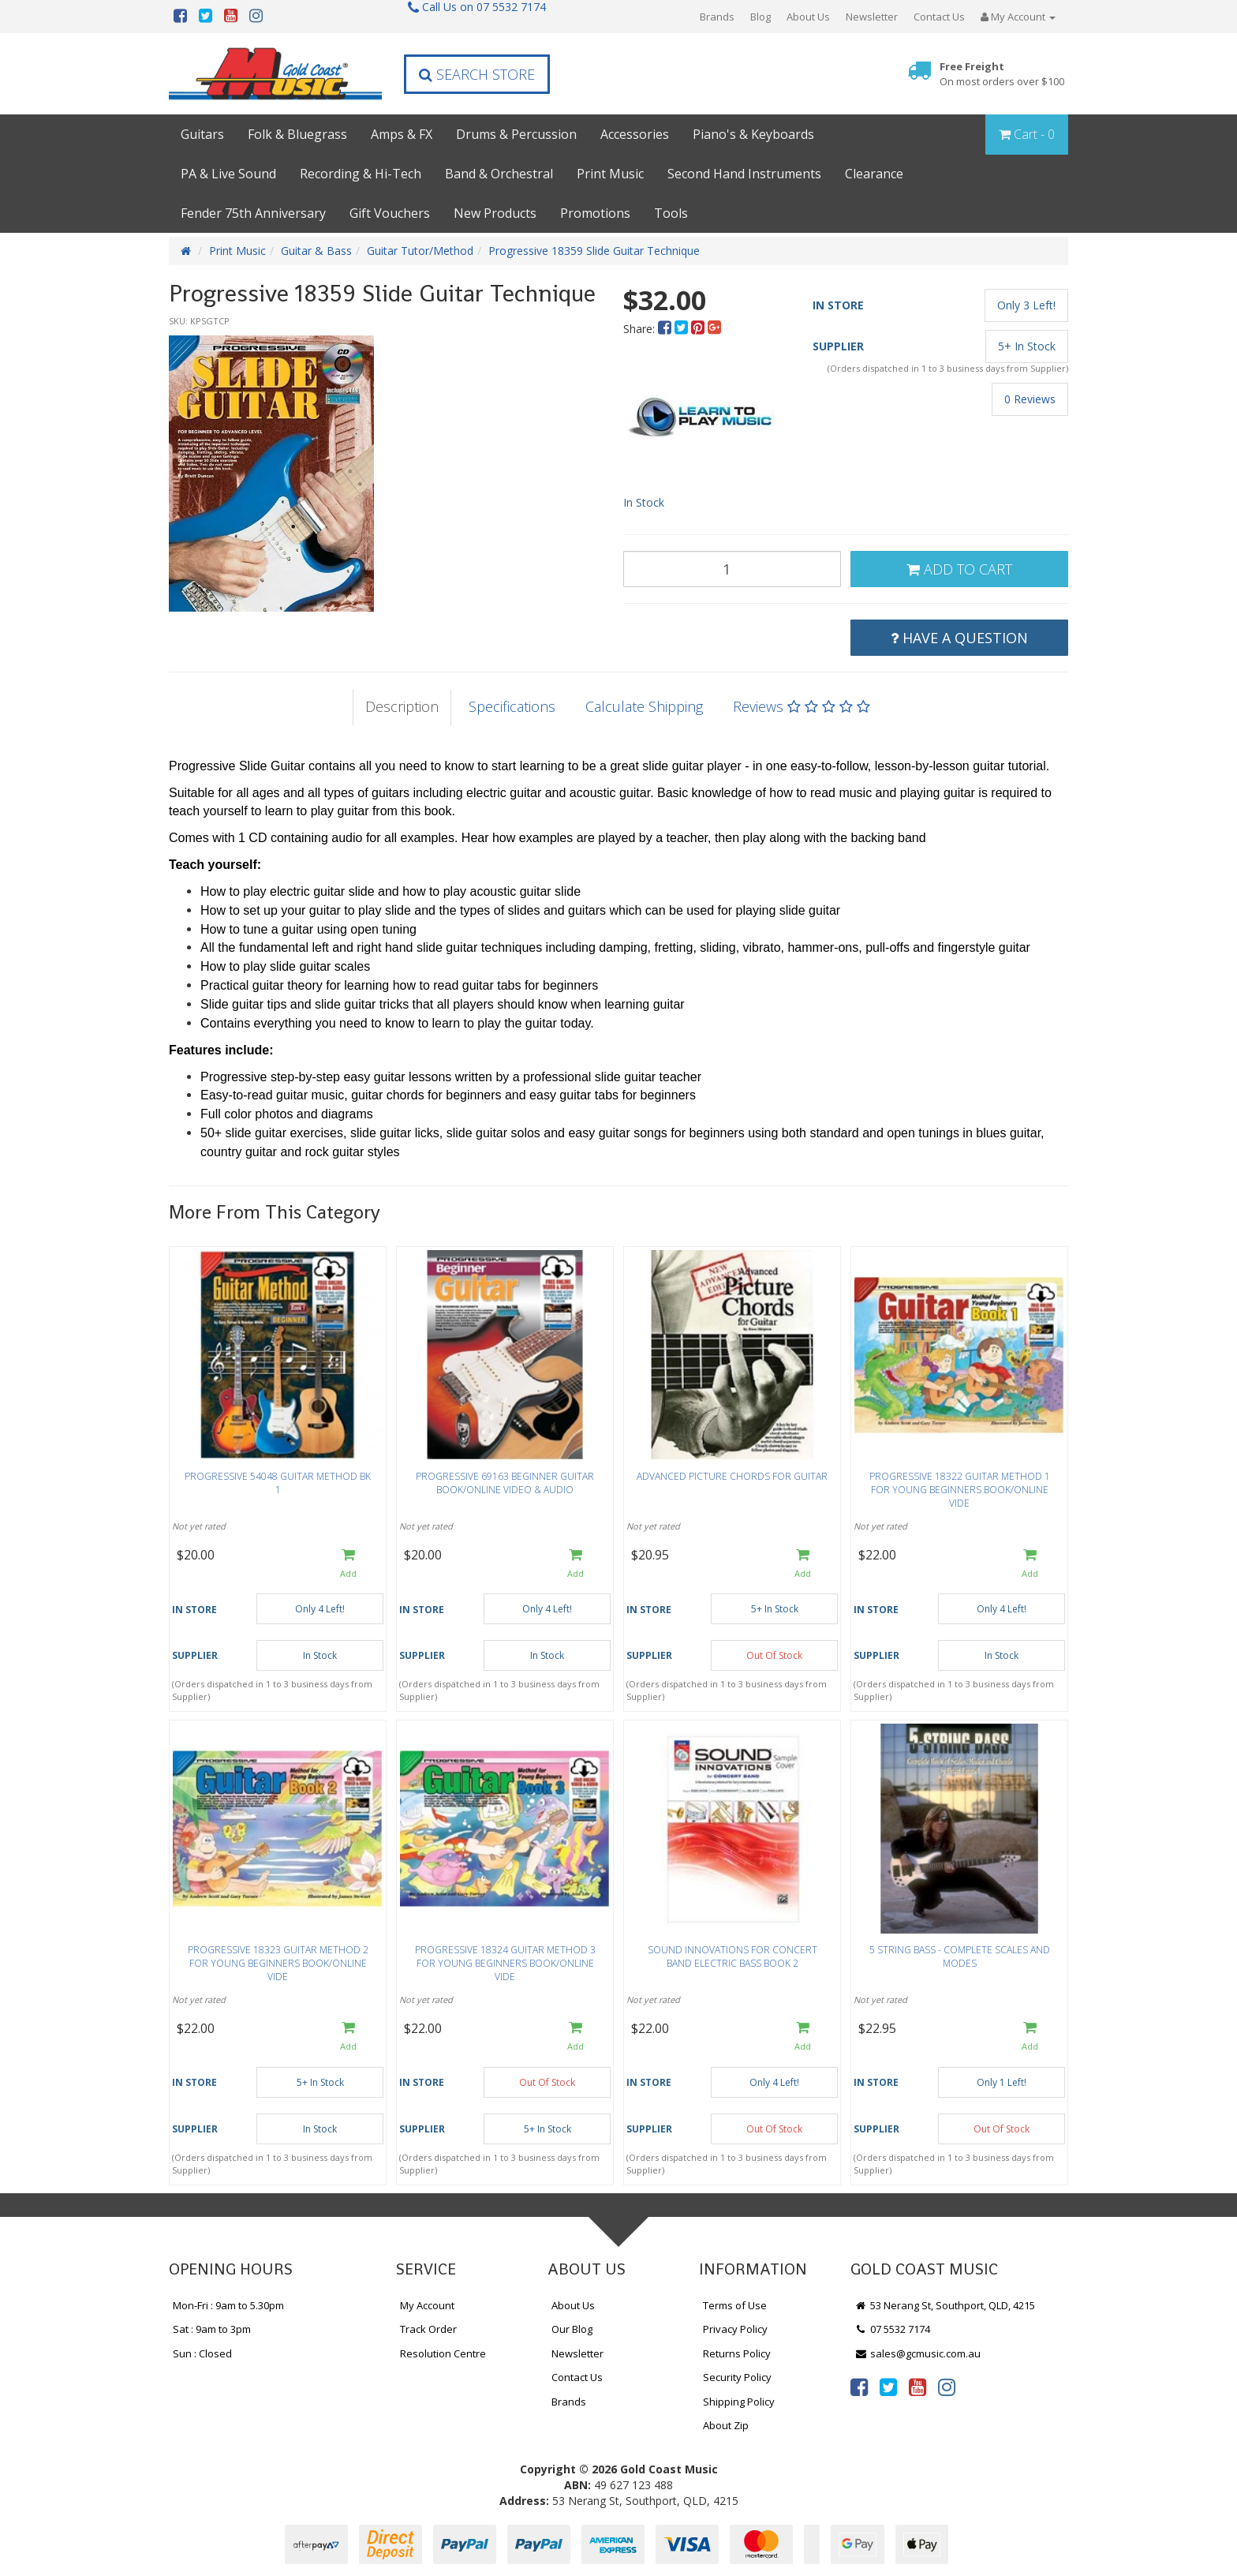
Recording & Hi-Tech (360, 173)
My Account (427, 2305)
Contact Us (939, 16)
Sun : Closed (202, 2353)
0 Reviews (1030, 398)
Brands (717, 16)
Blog (760, 16)
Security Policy (737, 2377)
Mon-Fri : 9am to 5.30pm (228, 2305)
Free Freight (1002, 73)
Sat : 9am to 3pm (212, 2329)
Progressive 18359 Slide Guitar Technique (594, 250)
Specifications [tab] (512, 706)
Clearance (874, 173)
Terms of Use (735, 2305)
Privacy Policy (735, 2329)
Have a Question (959, 637)
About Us (808, 16)
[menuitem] (666, 328)
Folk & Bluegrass (297, 134)
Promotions (595, 213)
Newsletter (872, 16)
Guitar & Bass (316, 250)
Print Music (610, 173)
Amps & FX (401, 134)
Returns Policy (737, 2353)
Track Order (428, 2329)
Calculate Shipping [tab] (644, 706)
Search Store (477, 74)
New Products (495, 213)
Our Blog (571, 2329)
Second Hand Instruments (744, 173)
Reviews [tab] (801, 706)
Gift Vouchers (389, 213)
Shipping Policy (739, 2401)
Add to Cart (959, 569)
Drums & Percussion (516, 134)
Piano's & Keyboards (753, 134)
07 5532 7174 (892, 2329)
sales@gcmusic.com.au (917, 2353)
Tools (671, 213)
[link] (859, 2386)
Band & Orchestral (499, 173)
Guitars (202, 134)
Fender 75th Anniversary (253, 213)
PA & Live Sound (228, 173)
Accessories (634, 134)
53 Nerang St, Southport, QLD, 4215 (944, 2305)
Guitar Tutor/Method (420, 250)
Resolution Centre (443, 2353)
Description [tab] (402, 706)
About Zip (726, 2425)
